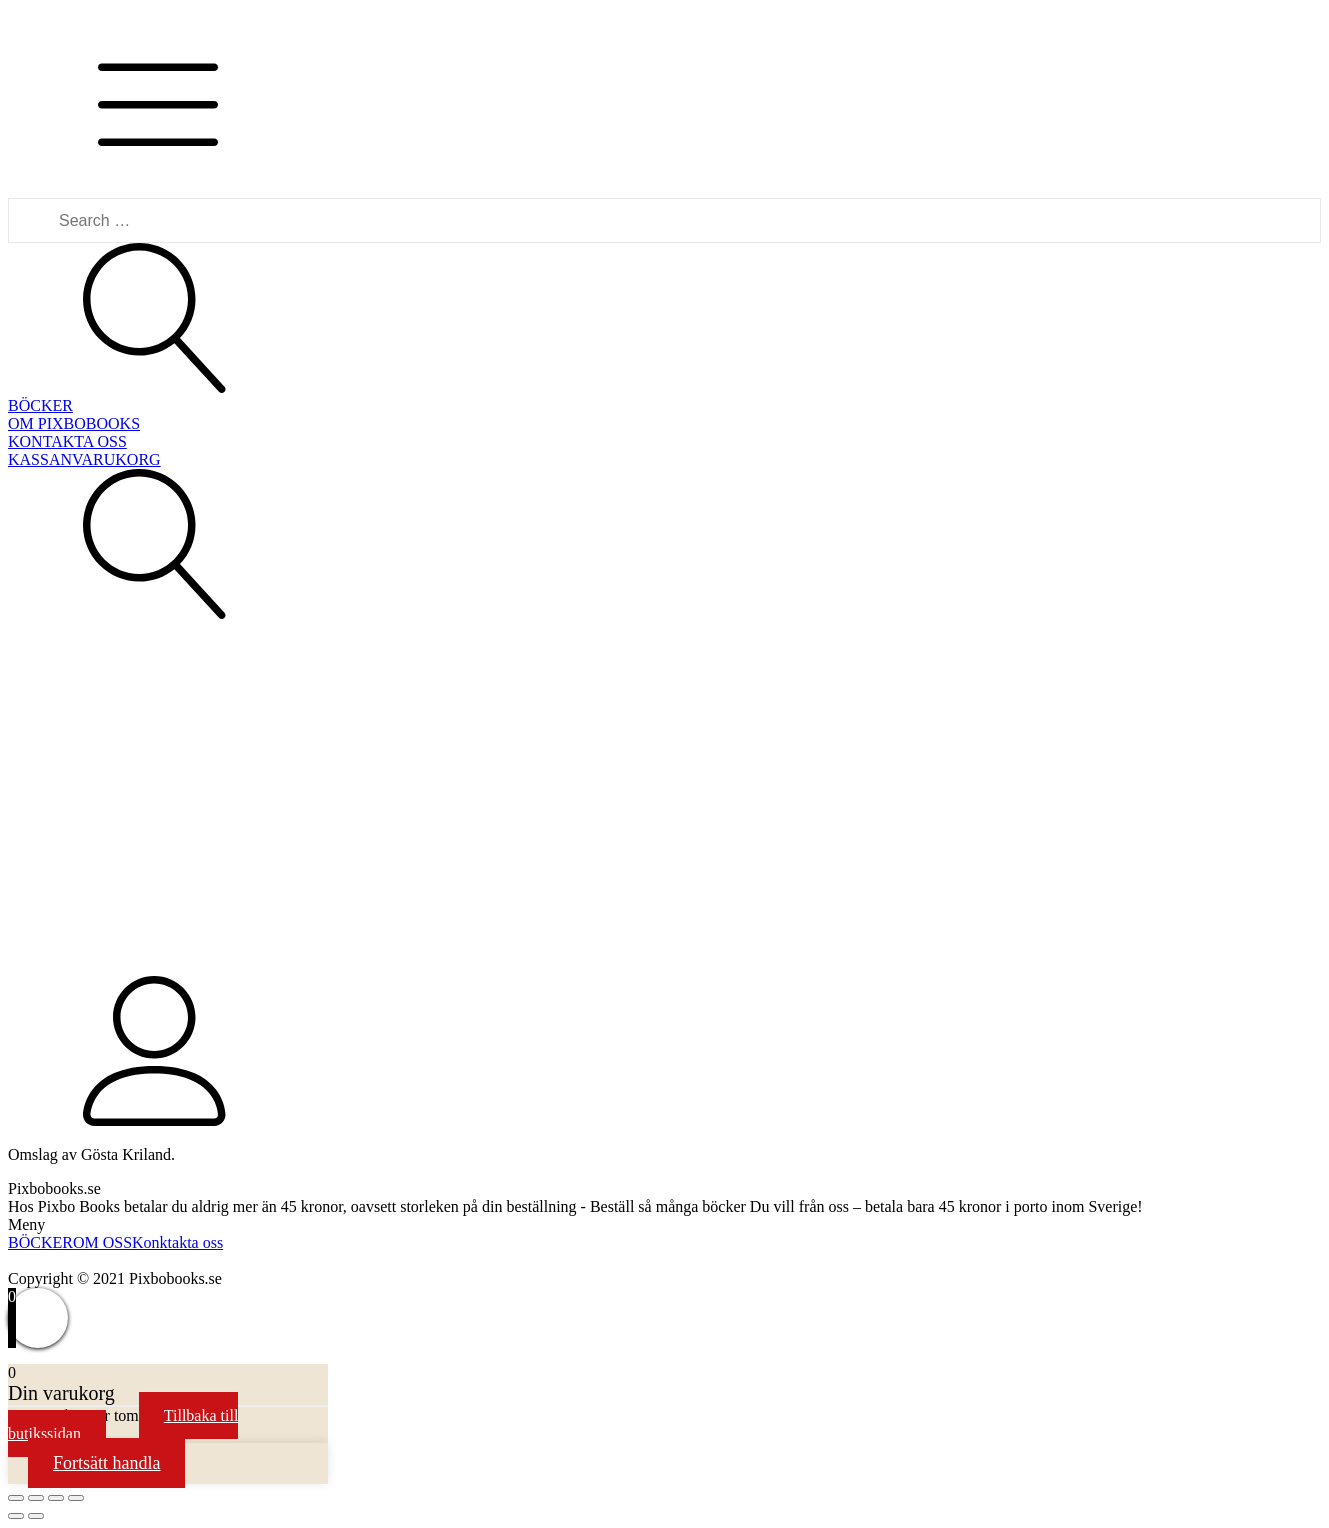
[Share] (36, 1498)
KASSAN (40, 459)
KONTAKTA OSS (67, 441)
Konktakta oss (177, 1242)
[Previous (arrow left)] (16, 1516)
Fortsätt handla (106, 1463)
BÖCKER (40, 405)
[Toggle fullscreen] (56, 1498)
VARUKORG (116, 459)
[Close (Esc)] (16, 1498)
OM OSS (102, 1242)
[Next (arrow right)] (36, 1516)
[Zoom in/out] (76, 1498)
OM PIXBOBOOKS (74, 423)
